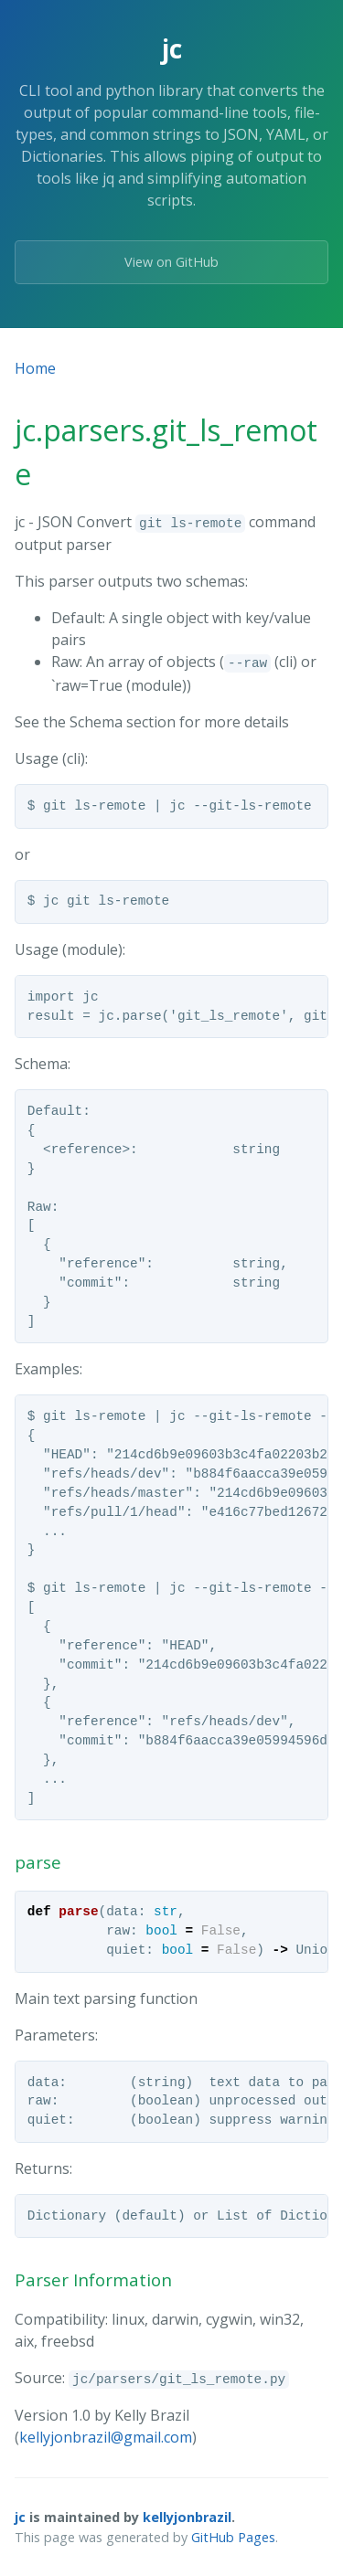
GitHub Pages (233, 2537)
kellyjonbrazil (187, 2517)
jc (20, 2517)
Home (35, 368)
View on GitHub (171, 261)
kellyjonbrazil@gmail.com (105, 2437)
